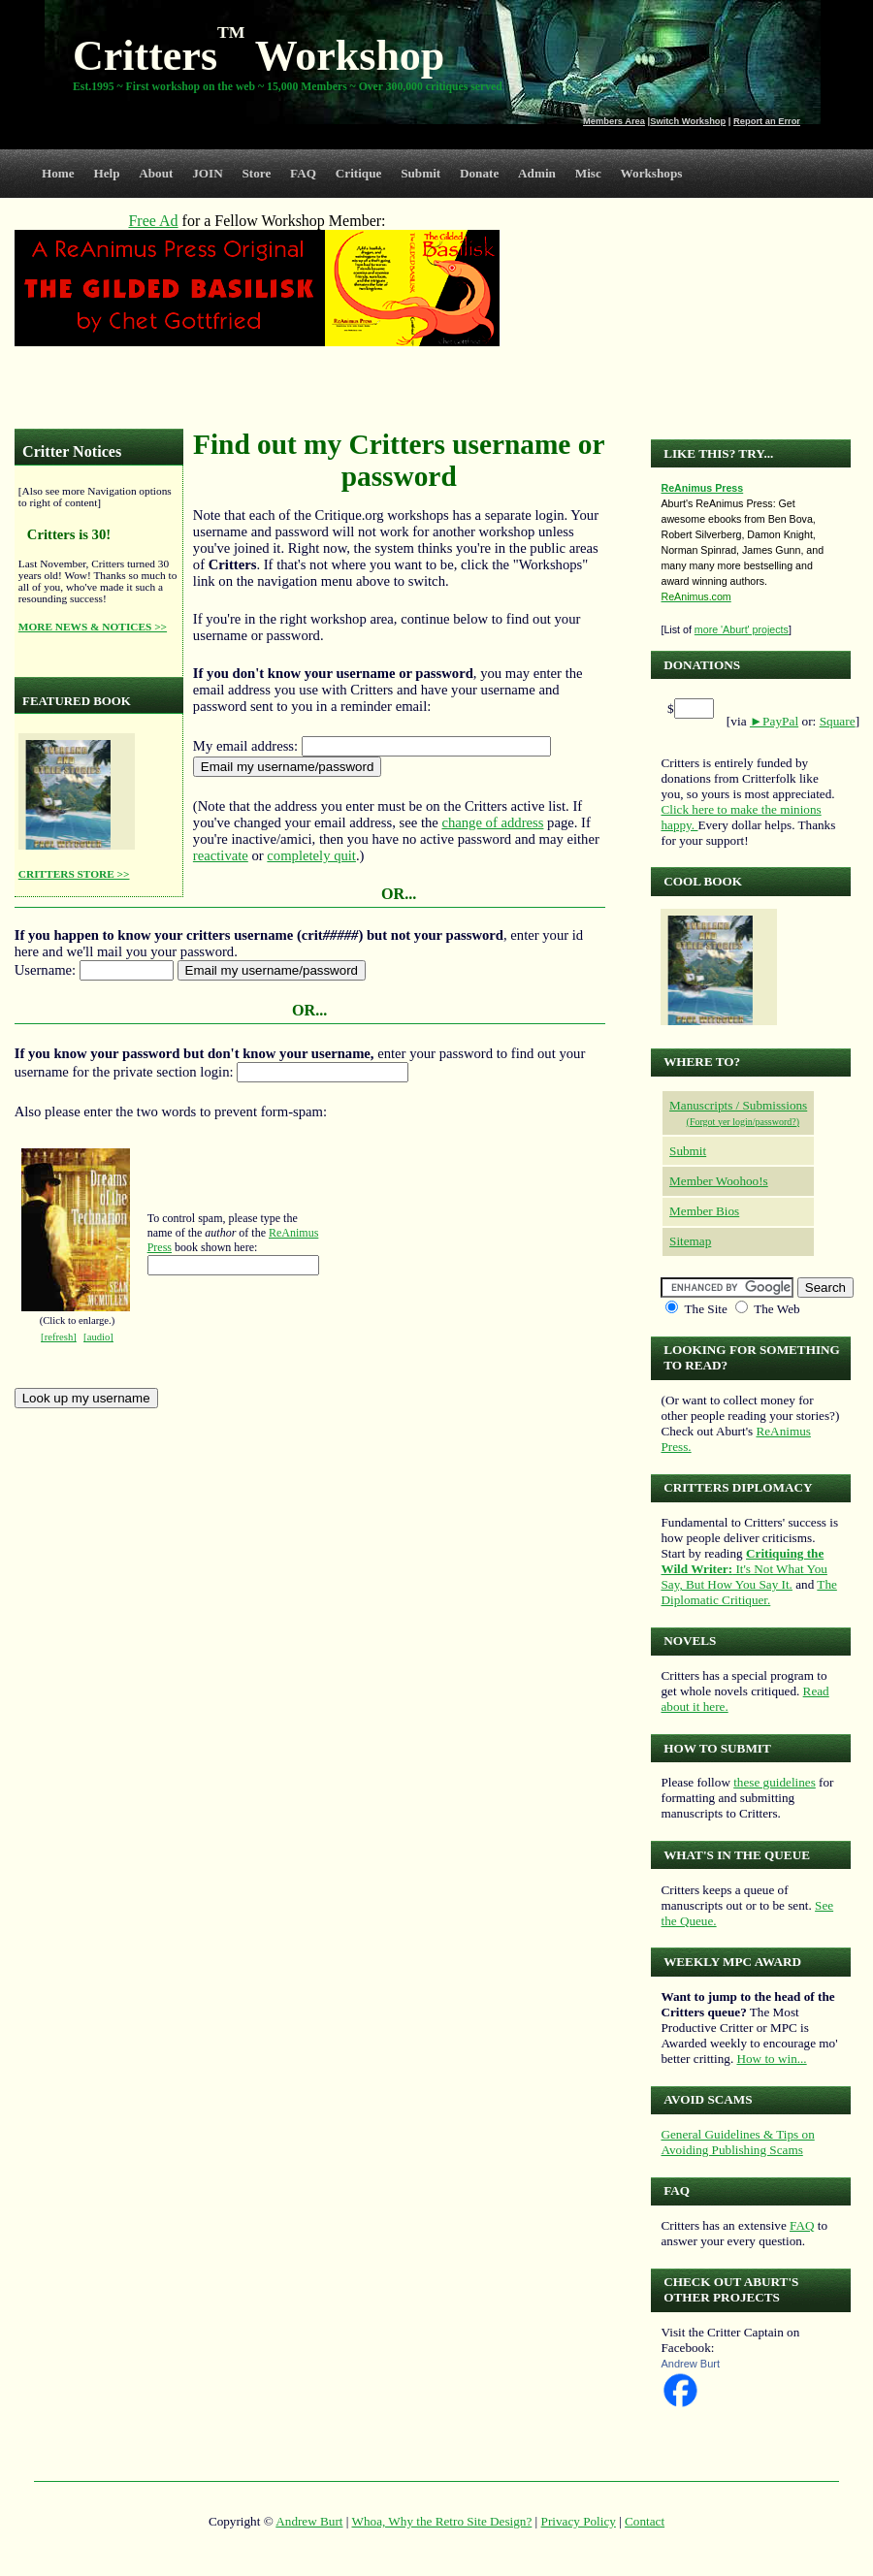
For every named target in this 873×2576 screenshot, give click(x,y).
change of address (492, 822)
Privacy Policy (578, 2521)
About (156, 173)
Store (257, 173)
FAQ (303, 173)
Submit (420, 173)
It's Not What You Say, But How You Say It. (743, 1569)
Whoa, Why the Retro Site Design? (442, 2521)
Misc (588, 173)
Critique (359, 173)
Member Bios (704, 1211)
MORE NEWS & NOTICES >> (92, 626)
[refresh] (59, 1337)
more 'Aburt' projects (742, 629)
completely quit (311, 855)
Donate (479, 173)
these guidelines (774, 1782)
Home (58, 173)
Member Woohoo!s (718, 1181)
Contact (644, 2521)
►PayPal (774, 721)
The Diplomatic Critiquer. (748, 1592)
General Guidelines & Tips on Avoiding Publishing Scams (737, 2142)
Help (106, 173)
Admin (537, 173)
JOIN (207, 173)
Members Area (614, 121)
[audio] (98, 1337)
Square (838, 721)
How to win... (771, 2058)
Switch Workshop (688, 121)
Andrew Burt (690, 2363)
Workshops (652, 173)
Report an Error (766, 121)
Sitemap (690, 1241)
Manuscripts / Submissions (738, 1105)
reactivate (220, 855)
